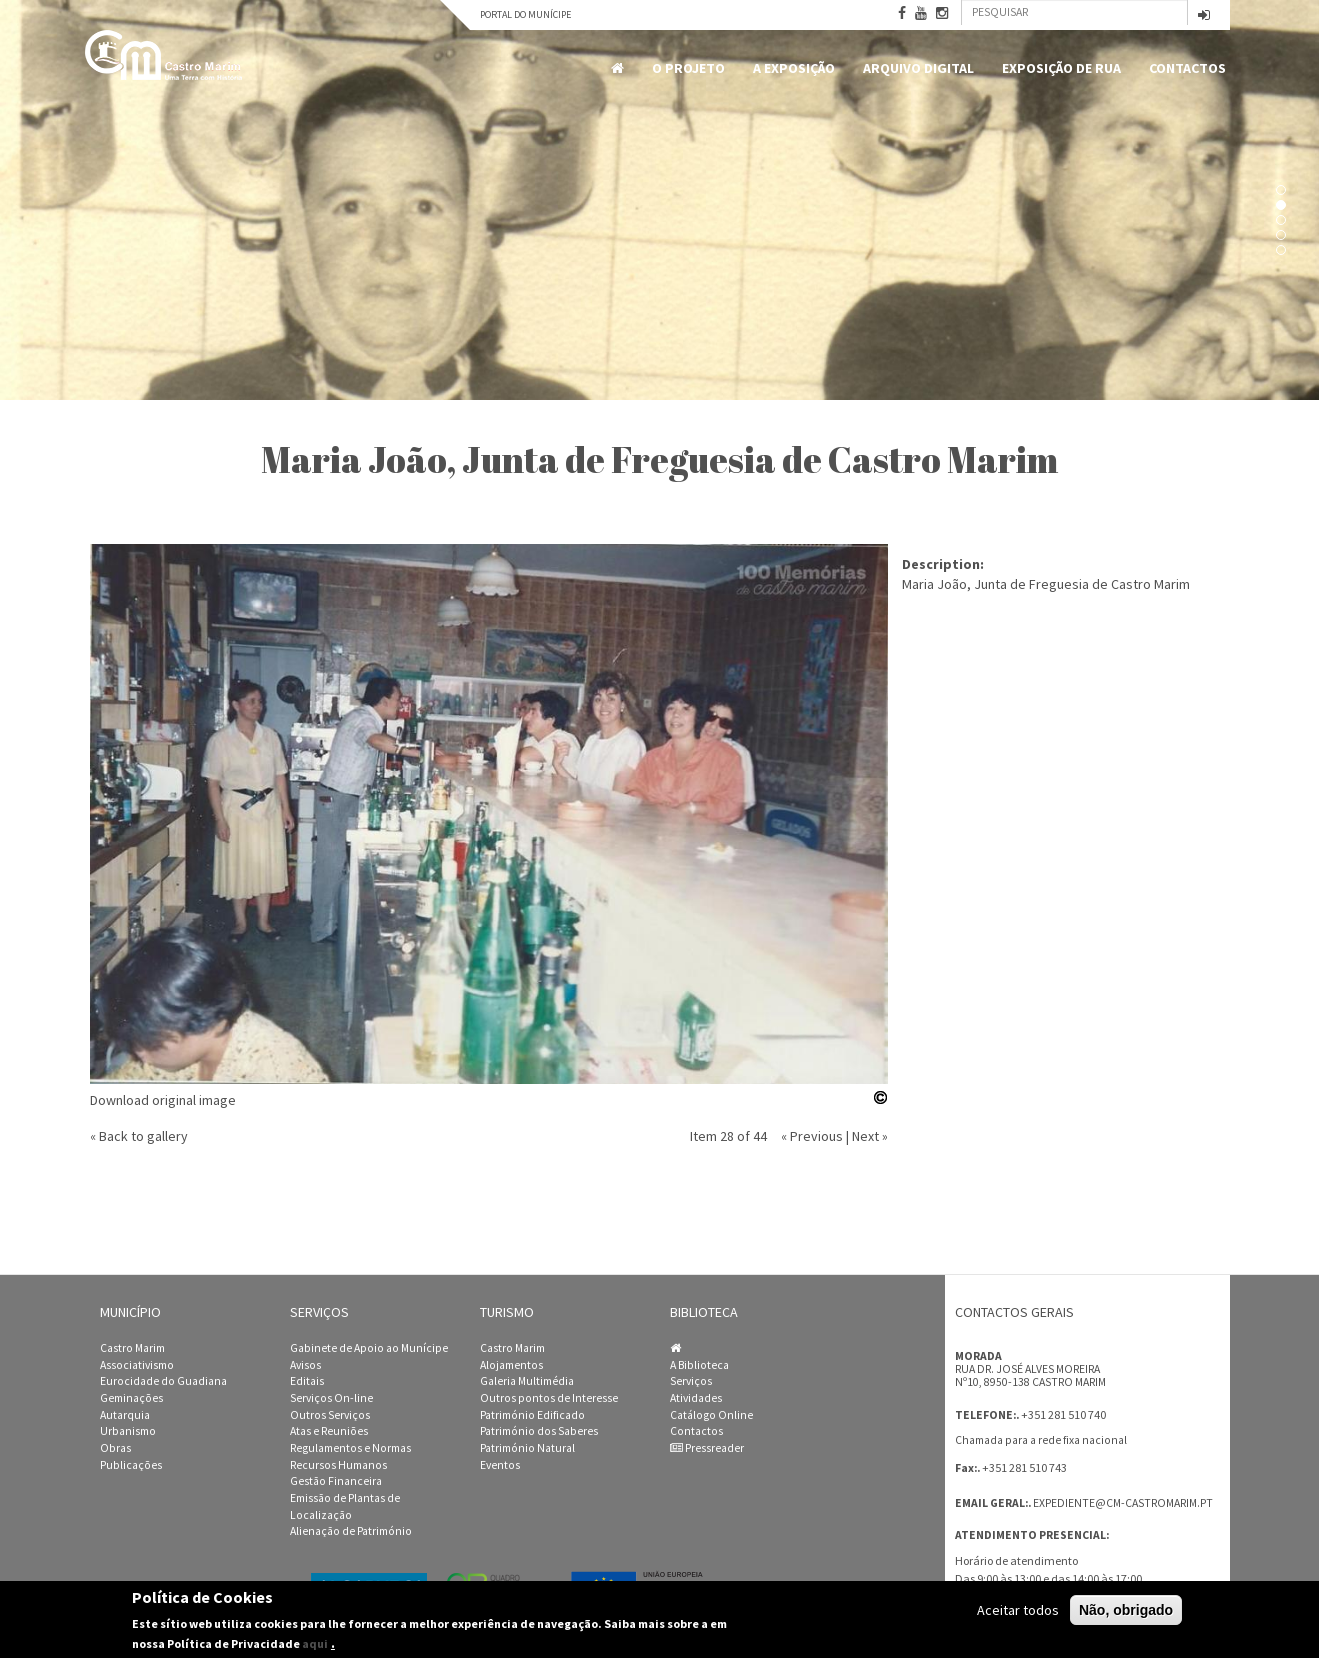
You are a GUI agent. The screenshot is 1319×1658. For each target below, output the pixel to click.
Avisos (305, 1365)
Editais (307, 1381)
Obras (115, 1448)
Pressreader (707, 1448)
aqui (315, 1643)
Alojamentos (511, 1365)
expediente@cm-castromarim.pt (1123, 1503)
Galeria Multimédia (527, 1381)
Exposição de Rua (1061, 68)
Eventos (500, 1465)
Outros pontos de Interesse (549, 1398)
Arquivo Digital (918, 68)
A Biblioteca (699, 1365)
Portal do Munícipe (525, 14)
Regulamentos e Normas (350, 1448)
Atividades (696, 1398)
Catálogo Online (711, 1415)
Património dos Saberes (539, 1431)
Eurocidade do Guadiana (163, 1381)
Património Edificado (532, 1415)
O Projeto (688, 68)
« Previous (812, 1136)
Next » (870, 1136)
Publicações (131, 1465)
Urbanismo (128, 1431)
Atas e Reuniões (329, 1431)
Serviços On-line (331, 1398)
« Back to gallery (139, 1136)
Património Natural (527, 1448)
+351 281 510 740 (1063, 1414)
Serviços (691, 1381)
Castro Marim (132, 1348)
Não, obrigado (1126, 1610)
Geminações (131, 1398)
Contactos (1187, 68)
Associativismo (137, 1365)
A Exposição (794, 68)
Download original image (163, 1100)
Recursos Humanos (338, 1465)
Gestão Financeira (336, 1481)
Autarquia (125, 1415)
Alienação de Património (351, 1531)
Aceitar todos (1018, 1610)
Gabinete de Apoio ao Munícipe (369, 1348)
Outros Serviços (330, 1415)
